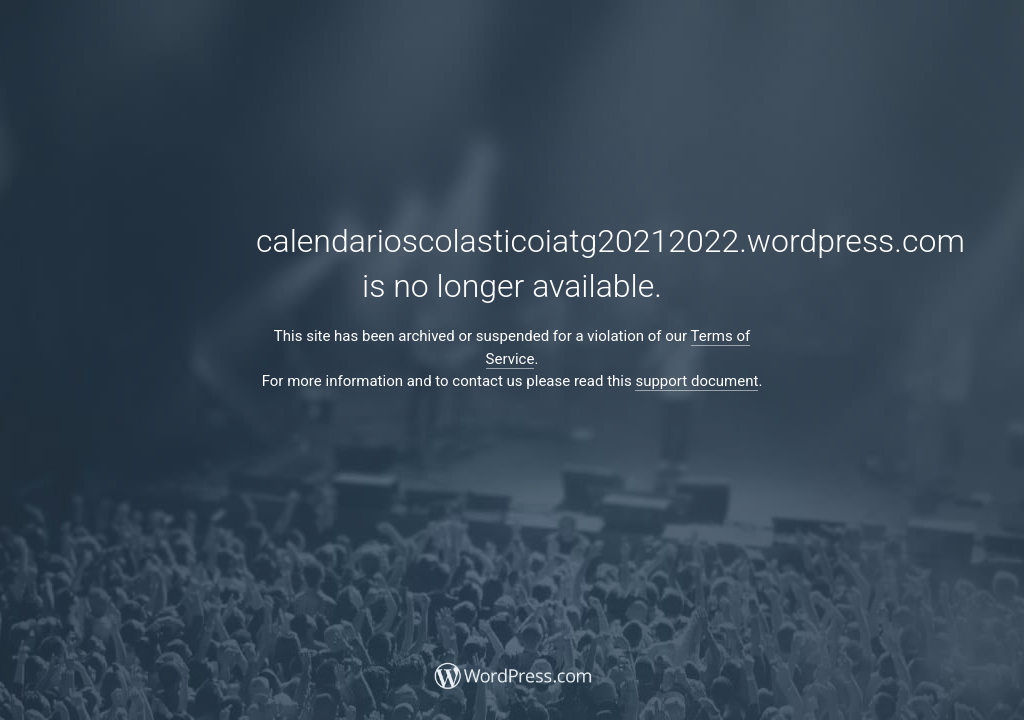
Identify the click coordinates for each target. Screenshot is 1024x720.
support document (696, 381)
